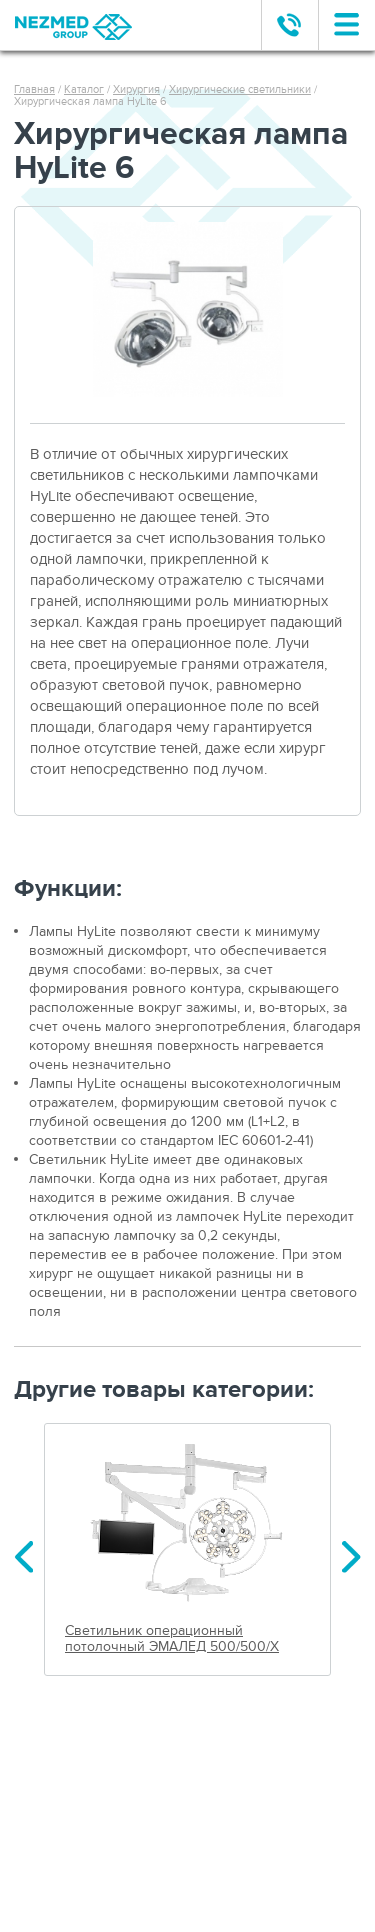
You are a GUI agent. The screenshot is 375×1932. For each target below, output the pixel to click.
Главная (34, 89)
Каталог (84, 89)
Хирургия (136, 89)
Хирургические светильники (240, 89)
